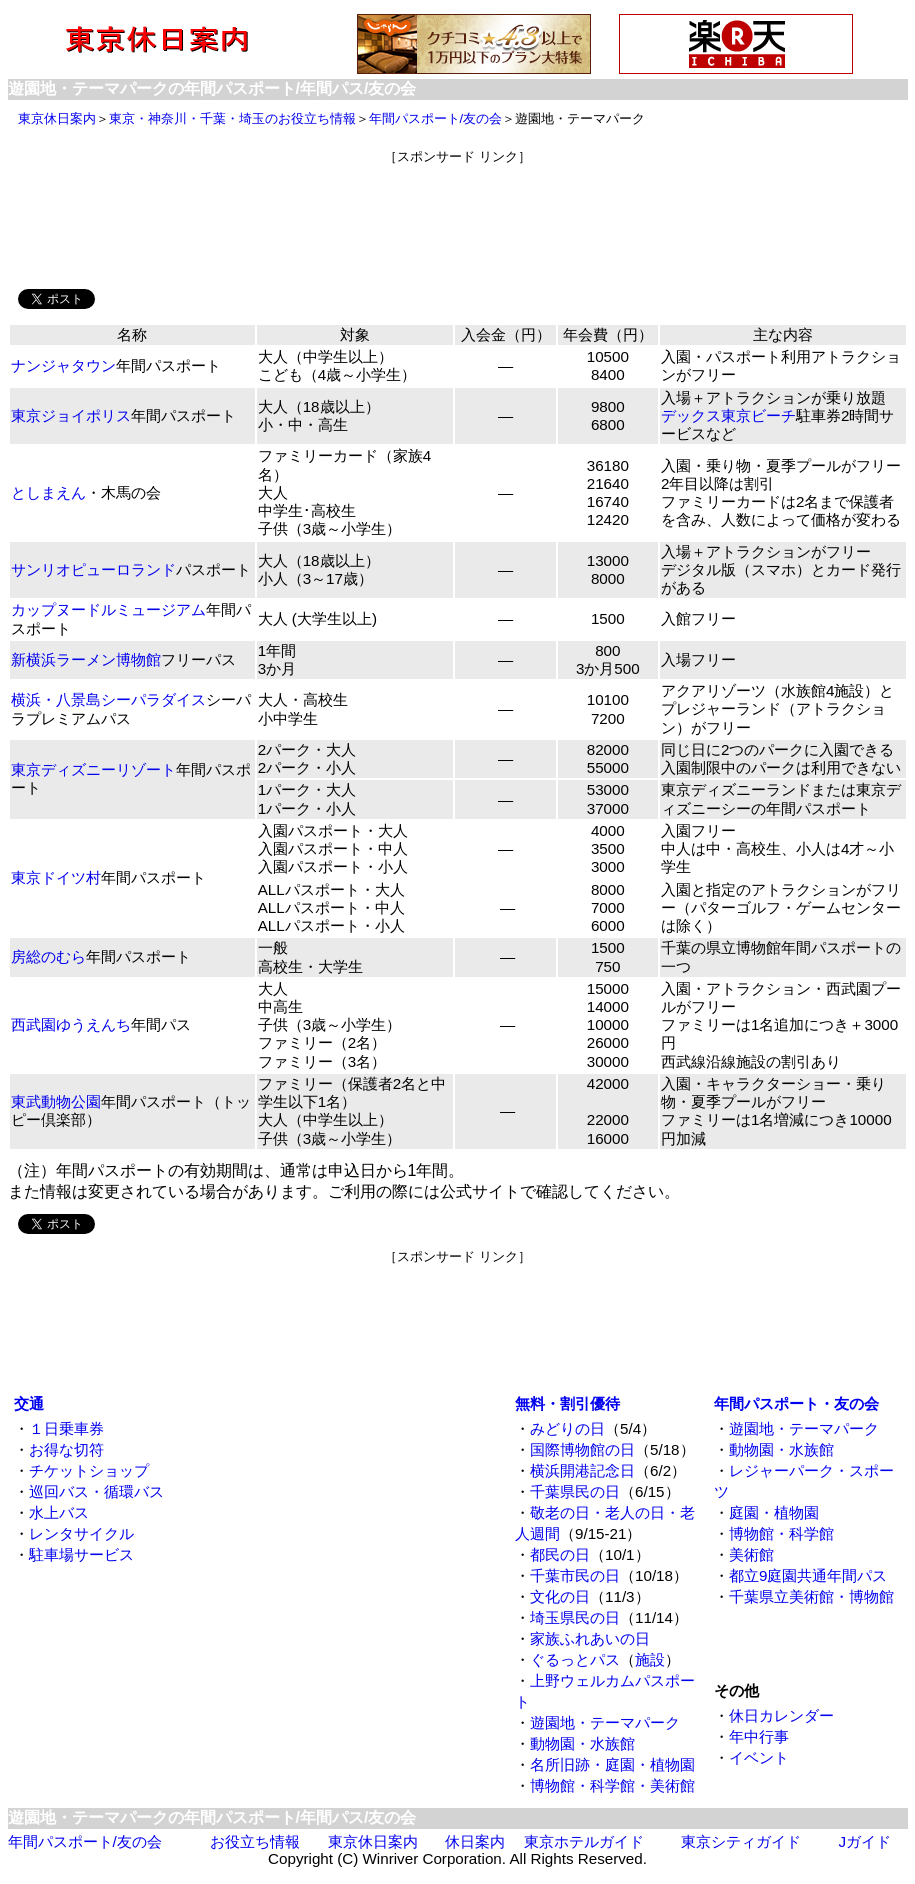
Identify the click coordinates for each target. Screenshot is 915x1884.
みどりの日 (567, 1428)
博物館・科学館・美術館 (612, 1785)
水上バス (59, 1512)
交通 (29, 1403)
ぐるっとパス (575, 1659)
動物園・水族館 (582, 1743)
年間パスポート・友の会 (796, 1403)
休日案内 (475, 1841)
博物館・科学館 (781, 1533)
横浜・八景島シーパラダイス (108, 699)
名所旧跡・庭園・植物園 (612, 1764)
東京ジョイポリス (71, 415)
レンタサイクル (81, 1533)
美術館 (751, 1554)
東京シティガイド (741, 1841)
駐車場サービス (81, 1554)
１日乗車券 (66, 1428)
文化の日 (560, 1596)
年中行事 (759, 1736)
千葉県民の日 (575, 1491)
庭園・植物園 (774, 1512)
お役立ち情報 (255, 1841)
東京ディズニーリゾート (93, 769)
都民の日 (560, 1554)
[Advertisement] (458, 211)
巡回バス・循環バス (96, 1491)
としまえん (48, 492)
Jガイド (865, 1841)
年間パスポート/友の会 (436, 118)
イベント (759, 1757)
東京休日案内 (57, 118)
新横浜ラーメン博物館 (86, 659)
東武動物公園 (56, 1101)
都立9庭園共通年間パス (808, 1575)
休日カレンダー (781, 1715)
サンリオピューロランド (93, 569)
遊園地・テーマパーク (605, 1722)
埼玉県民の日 (575, 1617)
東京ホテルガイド (584, 1841)
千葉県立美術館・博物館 (811, 1596)
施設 (650, 1659)
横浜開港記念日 (582, 1470)
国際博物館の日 (582, 1449)
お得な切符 (66, 1449)
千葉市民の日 (575, 1575)
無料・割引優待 (567, 1403)
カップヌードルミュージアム (108, 609)
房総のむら (48, 956)
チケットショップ (89, 1470)
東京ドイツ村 (56, 877)
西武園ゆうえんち (71, 1024)
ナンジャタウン (63, 365)
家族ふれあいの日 (590, 1638)
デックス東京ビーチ (728, 415)
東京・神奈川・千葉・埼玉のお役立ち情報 (232, 118)
